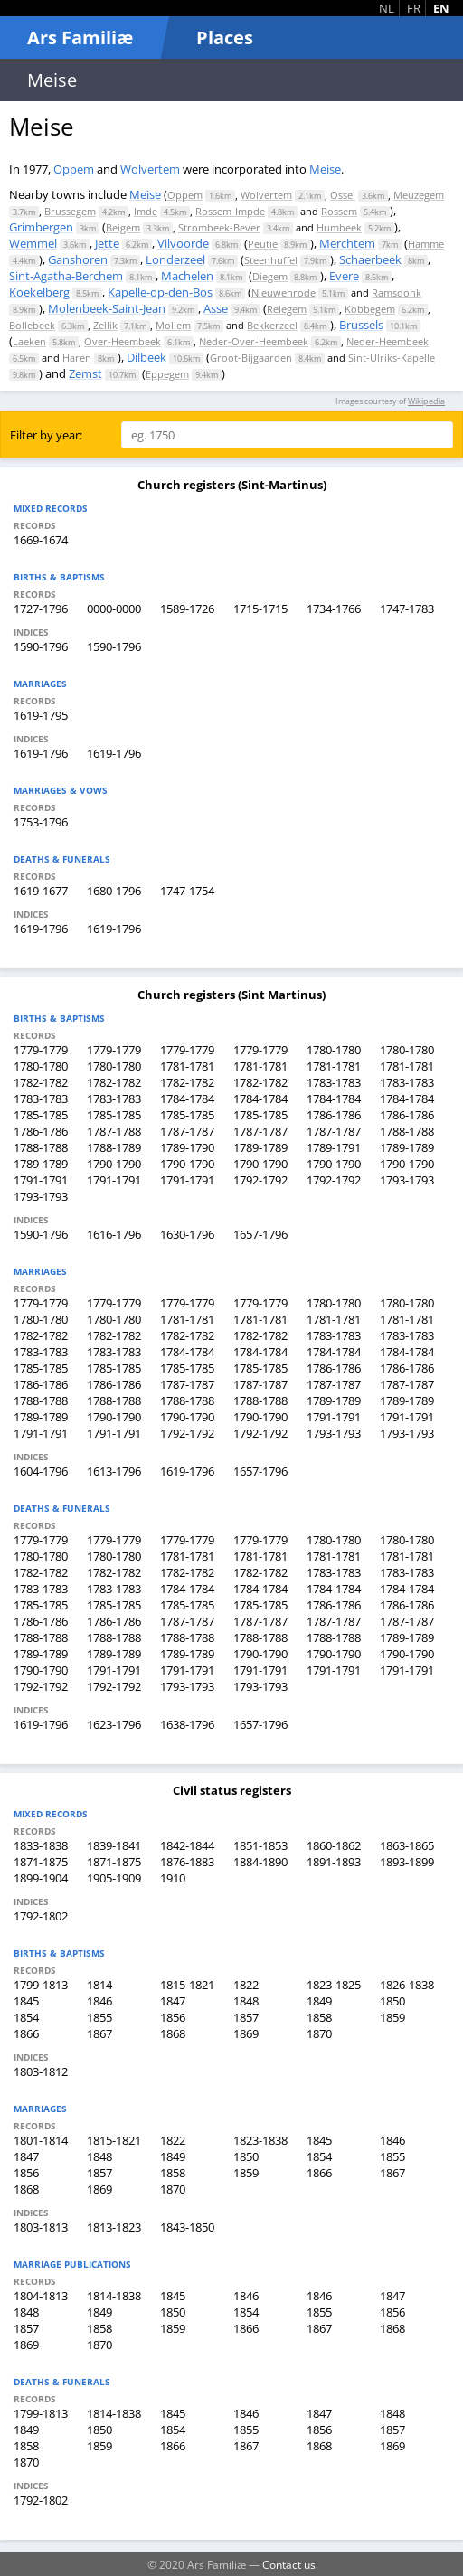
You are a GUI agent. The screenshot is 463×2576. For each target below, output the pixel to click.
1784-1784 (187, 1098)
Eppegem (167, 374)
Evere (344, 276)
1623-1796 (114, 1724)
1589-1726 (187, 608)
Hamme (426, 243)
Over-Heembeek (122, 341)
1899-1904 (41, 1878)
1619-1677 (41, 890)
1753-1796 (41, 822)
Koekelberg (39, 292)
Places (224, 37)
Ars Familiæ (80, 37)
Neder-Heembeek (387, 341)
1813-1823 (114, 2227)
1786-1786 (334, 1115)
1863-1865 (407, 1845)
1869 (246, 2033)
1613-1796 (114, 1471)
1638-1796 (187, 1724)
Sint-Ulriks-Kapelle (391, 357)
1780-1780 (334, 1050)
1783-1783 (334, 1082)
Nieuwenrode (283, 292)
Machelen (187, 276)
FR (413, 8)
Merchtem (347, 243)
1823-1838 (260, 2140)
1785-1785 (41, 1115)
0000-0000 (114, 608)
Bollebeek (32, 325)
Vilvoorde (183, 243)
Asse (215, 308)
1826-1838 (407, 1985)
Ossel (342, 195)
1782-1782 (41, 1082)
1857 (246, 2017)
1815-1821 (187, 1985)
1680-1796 (114, 890)
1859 (392, 2017)
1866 (26, 2033)
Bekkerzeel (272, 325)
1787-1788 (114, 1131)
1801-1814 (41, 2140)
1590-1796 (41, 646)
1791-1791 (41, 1180)
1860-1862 (334, 1845)
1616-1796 (114, 1234)
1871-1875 (41, 1862)
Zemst (85, 373)
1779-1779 (41, 1050)
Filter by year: (46, 435)
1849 (319, 2001)
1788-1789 (114, 1147)
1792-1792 (260, 1180)
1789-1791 (334, 1147)
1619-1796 (41, 753)
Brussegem (70, 211)
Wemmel (33, 243)
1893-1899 (407, 1862)
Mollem (173, 325)
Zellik (105, 325)
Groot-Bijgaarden (251, 357)
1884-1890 (260, 1862)
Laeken (29, 341)
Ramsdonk (396, 292)
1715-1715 (260, 608)
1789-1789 (260, 1147)
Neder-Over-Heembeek (253, 341)
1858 (319, 2017)
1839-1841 (114, 1845)
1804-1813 (41, 2296)
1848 (246, 2001)
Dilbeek (146, 357)
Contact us (289, 2564)
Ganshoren (78, 259)
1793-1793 (407, 1180)
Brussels (361, 324)
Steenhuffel (271, 260)
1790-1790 (114, 1164)
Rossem (339, 211)
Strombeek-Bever (219, 227)
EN (441, 8)
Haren (76, 357)
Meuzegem (418, 195)
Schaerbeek (370, 259)
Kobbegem (370, 309)
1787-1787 (187, 1131)
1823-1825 (334, 1985)
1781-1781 (187, 1066)
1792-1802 (41, 1916)
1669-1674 (41, 540)
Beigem (123, 227)
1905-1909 (114, 1878)
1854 (26, 2017)
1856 (172, 2017)
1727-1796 (41, 608)
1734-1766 (334, 608)
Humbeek (339, 227)
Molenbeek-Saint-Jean (106, 308)
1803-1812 (41, 2071)
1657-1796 (260, 1234)
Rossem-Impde (230, 211)
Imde (145, 211)
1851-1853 (260, 1845)
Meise (325, 169)
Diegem (270, 276)
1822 (246, 1985)
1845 (26, 2001)
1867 (99, 2033)
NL (386, 8)
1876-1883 (187, 1862)
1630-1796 (187, 1234)
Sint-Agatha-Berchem (66, 276)
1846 (99, 2001)
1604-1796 (41, 1471)
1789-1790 (187, 1147)
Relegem (287, 309)
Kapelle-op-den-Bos (160, 292)
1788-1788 (407, 1131)
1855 (99, 2017)
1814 (99, 1985)
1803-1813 (41, 2227)
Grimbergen (41, 227)
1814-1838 (114, 2296)
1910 (172, 1878)
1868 (172, 2033)
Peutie (263, 243)
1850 (392, 2001)
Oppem (73, 169)
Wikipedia (426, 401)
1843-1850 (187, 2227)
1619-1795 (41, 715)
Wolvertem (150, 169)
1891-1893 (334, 1862)
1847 (172, 2001)
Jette (107, 243)
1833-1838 (41, 1845)
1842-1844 (187, 1845)
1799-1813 (41, 1985)
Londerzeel (175, 259)
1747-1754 (187, 890)
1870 (319, 2033)
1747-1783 (407, 608)
